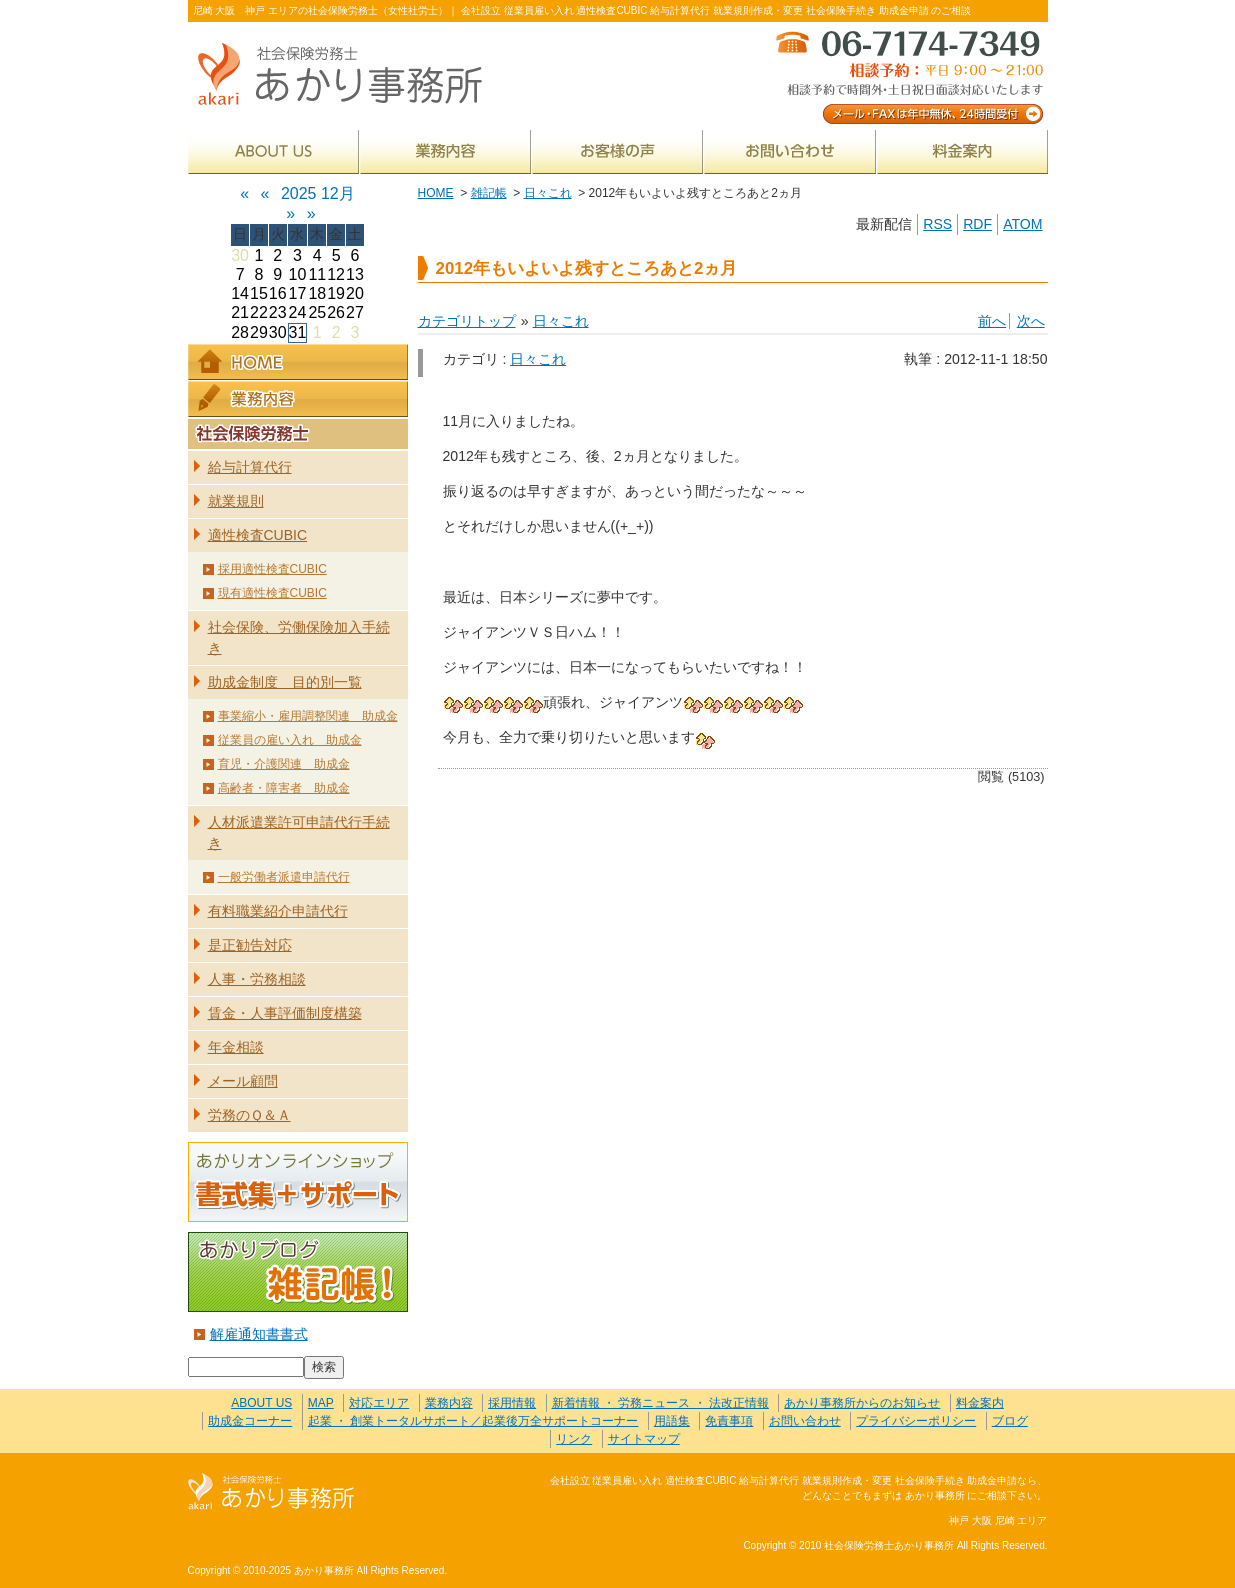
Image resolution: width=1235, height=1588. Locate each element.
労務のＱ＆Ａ (249, 1115)
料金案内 (962, 151)
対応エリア (379, 1403)
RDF (977, 224)
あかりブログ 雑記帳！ (298, 1272)
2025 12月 (318, 193)
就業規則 (236, 501)
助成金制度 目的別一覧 (285, 682)
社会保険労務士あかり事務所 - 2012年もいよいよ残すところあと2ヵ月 (348, 75)
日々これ (548, 193)
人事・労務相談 (257, 979)
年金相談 (236, 1047)
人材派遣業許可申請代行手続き (299, 832)
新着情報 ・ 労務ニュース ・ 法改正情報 (660, 1403)
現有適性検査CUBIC (272, 593)
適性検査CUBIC (258, 535)
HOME (436, 193)
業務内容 (445, 151)
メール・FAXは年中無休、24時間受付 (908, 75)
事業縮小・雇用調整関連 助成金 (308, 716)
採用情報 (512, 1403)
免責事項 (729, 1421)
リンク (574, 1439)
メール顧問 (243, 1081)
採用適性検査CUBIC (272, 569)
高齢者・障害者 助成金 (284, 788)
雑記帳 (489, 193)
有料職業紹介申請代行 (278, 911)
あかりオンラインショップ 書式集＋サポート (298, 1182)
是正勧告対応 (250, 945)
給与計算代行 (250, 467)
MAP (321, 1403)
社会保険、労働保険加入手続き (299, 637)
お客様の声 (617, 151)
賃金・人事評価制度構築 (285, 1013)
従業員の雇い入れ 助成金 (290, 740)
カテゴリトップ (467, 321)
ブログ (1010, 1421)
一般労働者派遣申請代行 (284, 877)
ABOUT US (273, 151)
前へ (992, 321)
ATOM (1022, 224)
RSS (937, 224)
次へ (1031, 321)
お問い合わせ (790, 151)
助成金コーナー (250, 1421)
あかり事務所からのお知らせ (862, 1403)
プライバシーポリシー (916, 1421)
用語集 (672, 1421)
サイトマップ (644, 1439)
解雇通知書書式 (259, 1334)
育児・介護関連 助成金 (284, 764)
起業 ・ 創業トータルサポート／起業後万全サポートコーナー (473, 1421)
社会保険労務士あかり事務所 (271, 1492)
